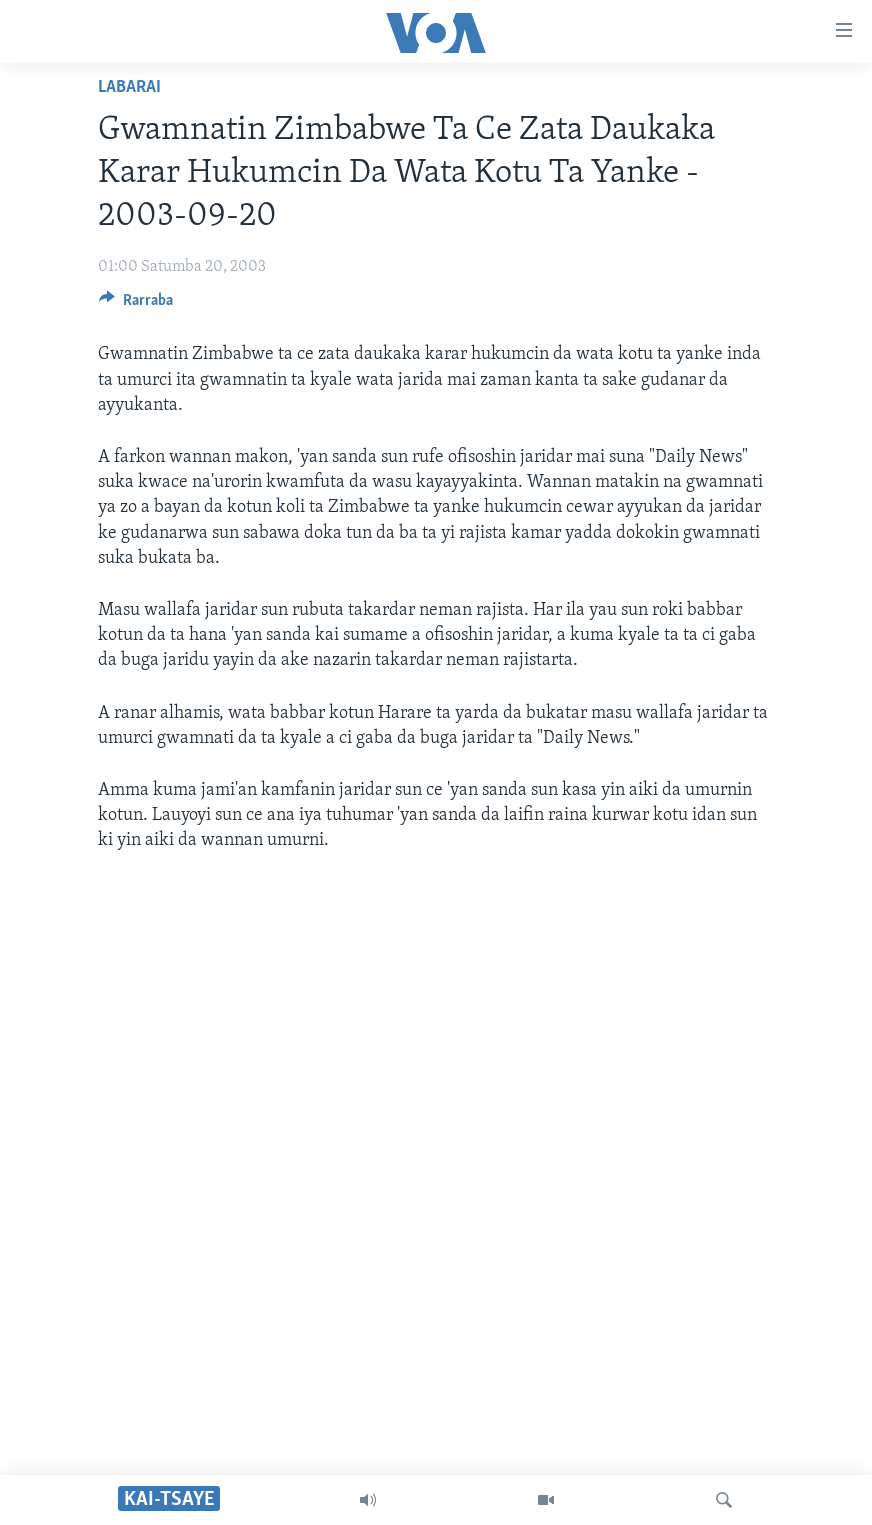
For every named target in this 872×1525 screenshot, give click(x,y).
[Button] (136, 305)
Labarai (129, 87)
